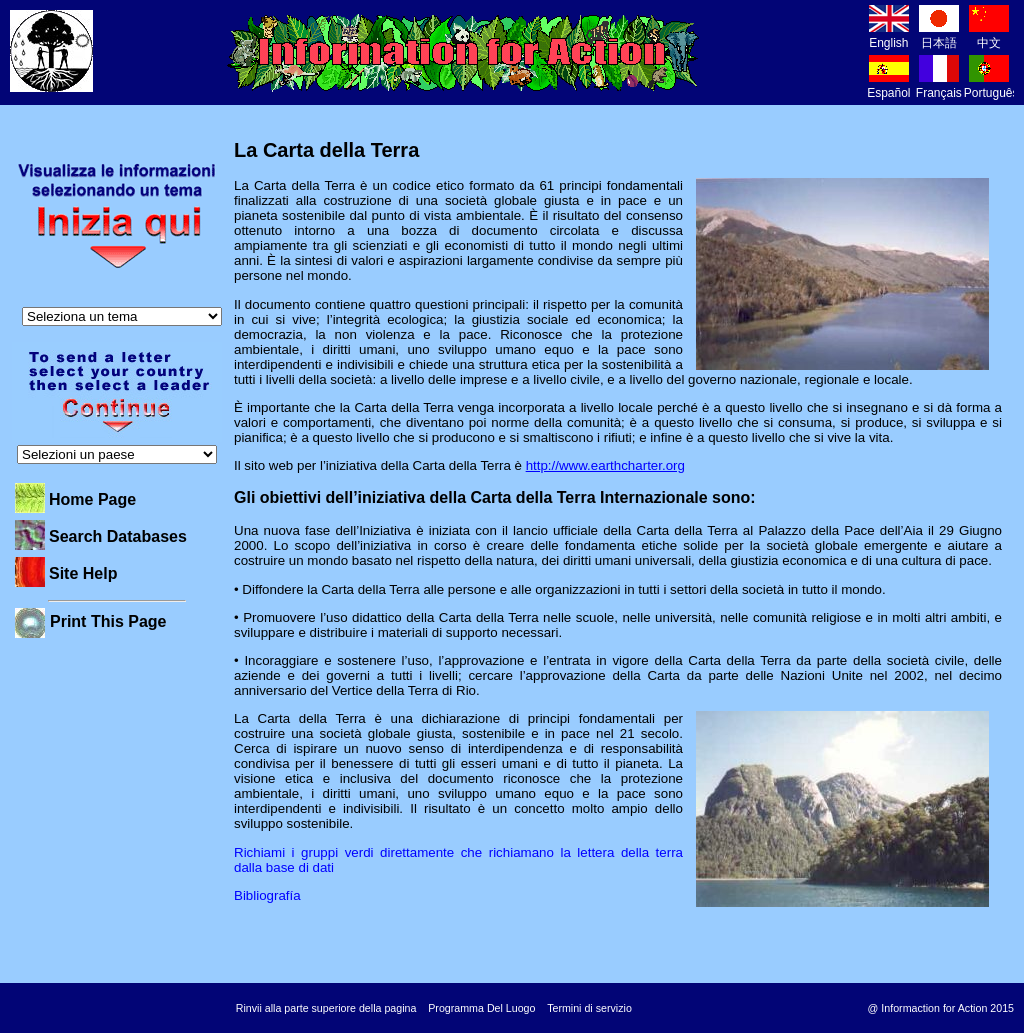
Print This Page (108, 621)
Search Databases (118, 536)
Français (939, 85)
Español (888, 85)
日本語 (939, 35)
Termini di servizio (589, 1008)
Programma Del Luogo (481, 1008)
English (889, 35)
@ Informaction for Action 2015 (941, 1008)
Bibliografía (267, 895)
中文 (989, 35)
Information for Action (463, 53)
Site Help (83, 573)
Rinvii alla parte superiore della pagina (326, 1008)
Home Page (92, 499)
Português (991, 85)
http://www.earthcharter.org (605, 465)
